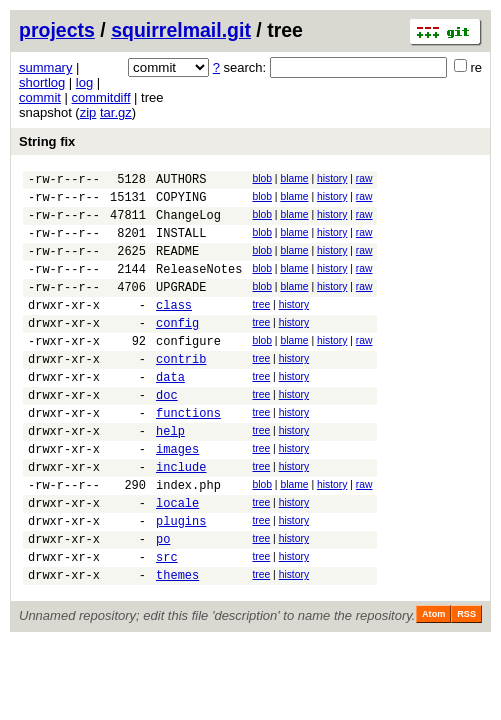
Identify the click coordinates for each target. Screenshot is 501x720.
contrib (181, 391)
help (170, 475)
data (170, 412)
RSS (466, 683)
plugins (181, 580)
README (177, 265)
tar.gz (116, 112)
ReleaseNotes (199, 286)
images (177, 496)
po (163, 601)
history (332, 178)
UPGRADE (181, 307)
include (181, 517)
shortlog (42, 82)
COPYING (181, 202)
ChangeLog (188, 223)
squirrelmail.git (181, 30)
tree (261, 325)
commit (40, 97)
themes (177, 643)
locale (177, 559)
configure (188, 370)
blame (294, 178)
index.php (188, 538)
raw (364, 178)
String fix (47, 141)
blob (262, 178)
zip (88, 112)
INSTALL (181, 244)
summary (45, 67)
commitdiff (101, 97)
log (84, 82)
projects (57, 30)
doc (167, 433)
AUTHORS (181, 181)
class (174, 328)
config (177, 349)
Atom (433, 683)
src (167, 622)
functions (188, 454)
